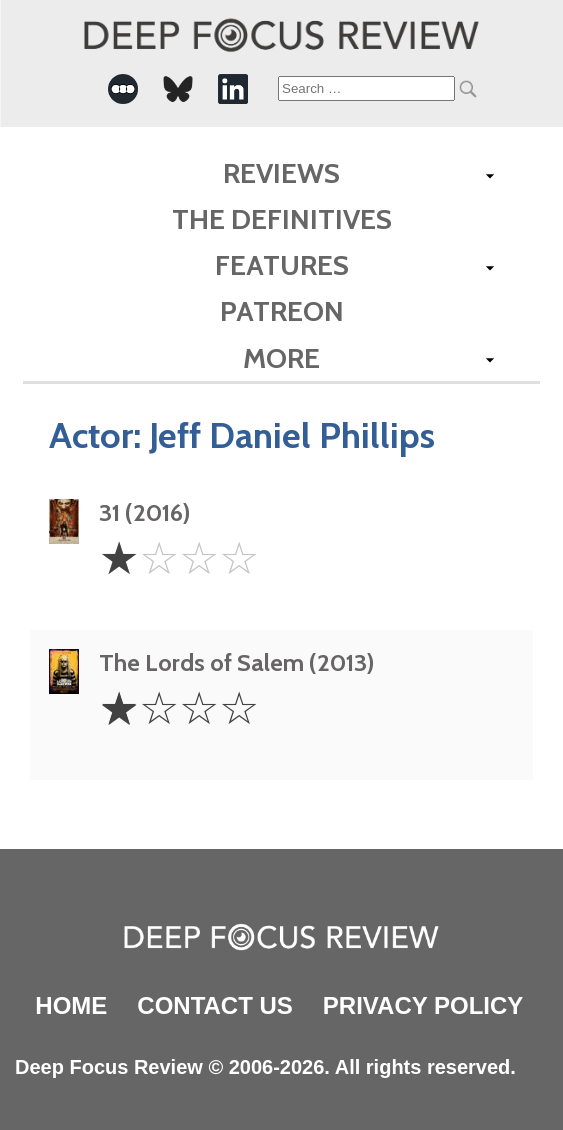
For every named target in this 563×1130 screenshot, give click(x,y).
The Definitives (282, 219)
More (281, 358)
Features (282, 265)
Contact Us (215, 1005)
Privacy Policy (423, 1005)
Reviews (281, 173)
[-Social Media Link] (123, 89)
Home (71, 1005)
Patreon (282, 311)
